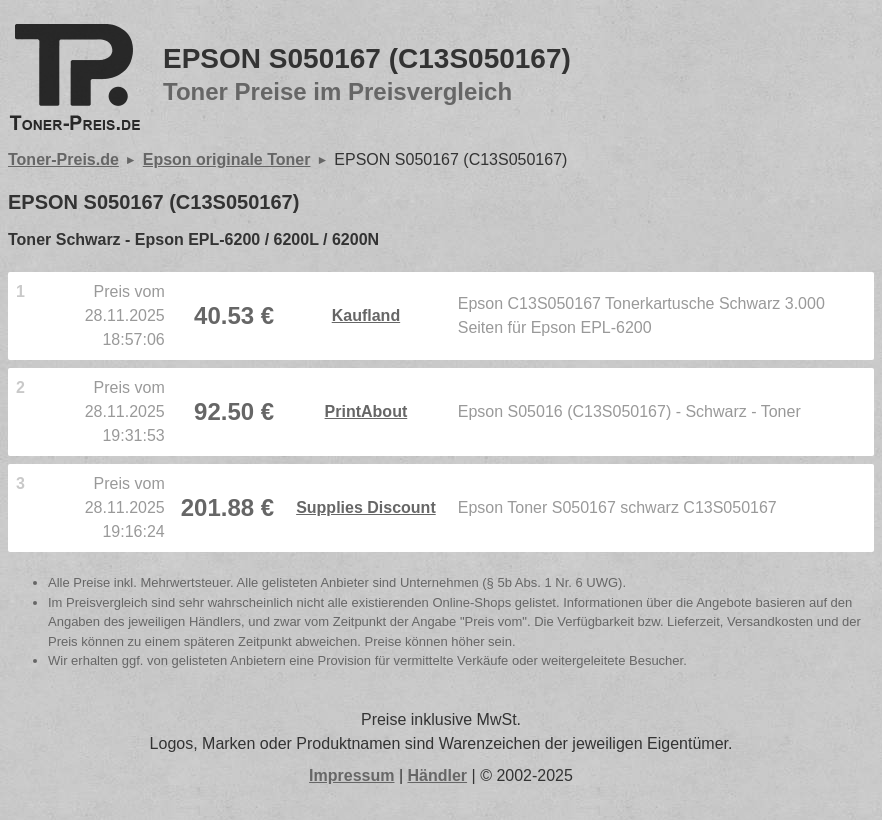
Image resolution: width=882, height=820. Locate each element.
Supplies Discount (366, 507)
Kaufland (366, 315)
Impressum (351, 775)
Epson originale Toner (227, 159)
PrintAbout (366, 411)
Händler (438, 775)
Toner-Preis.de (63, 159)
